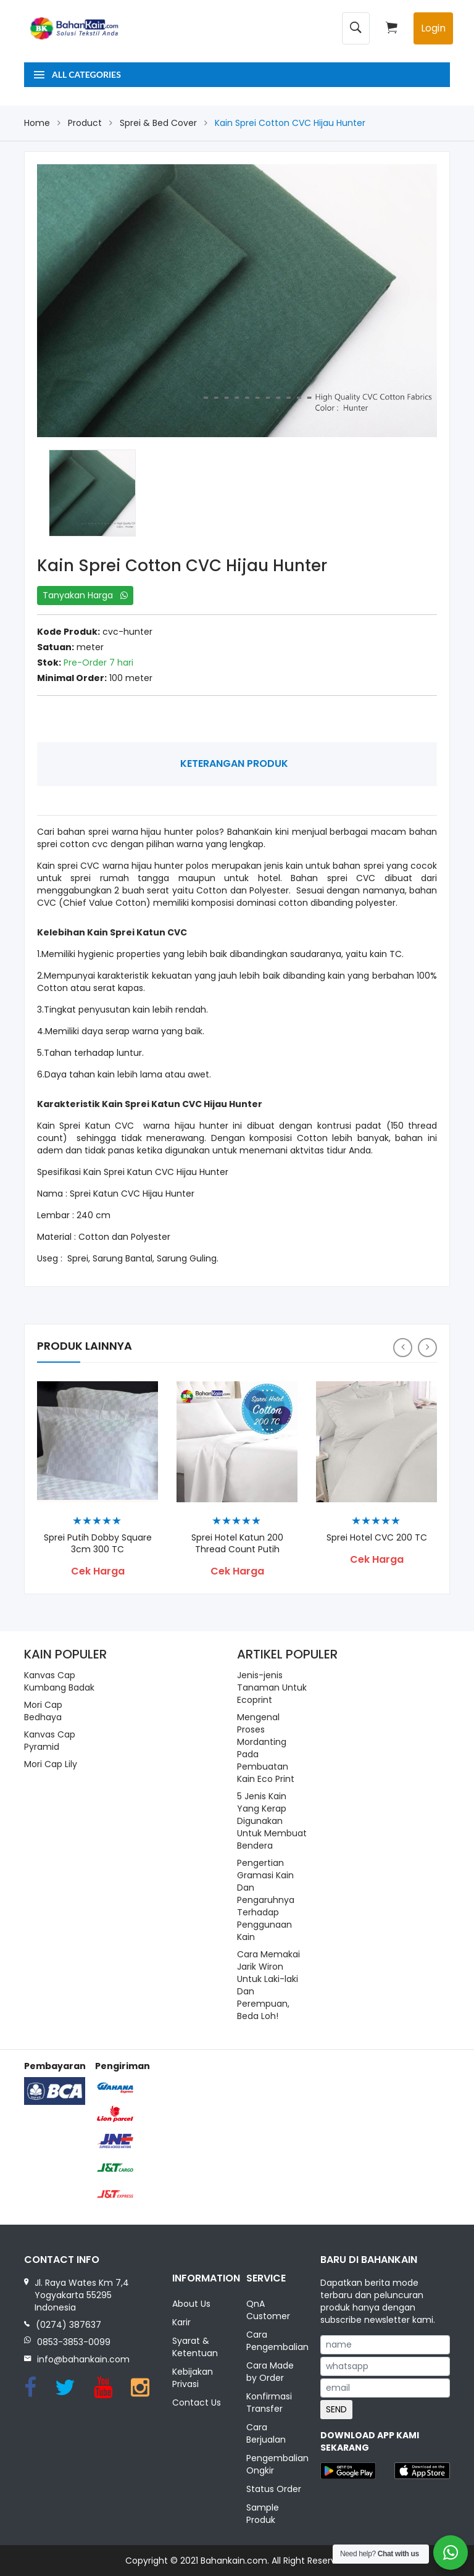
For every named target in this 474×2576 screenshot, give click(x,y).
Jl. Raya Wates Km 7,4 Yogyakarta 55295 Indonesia (82, 2295)
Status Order (273, 2489)
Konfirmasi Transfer (269, 2402)
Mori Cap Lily (50, 1764)
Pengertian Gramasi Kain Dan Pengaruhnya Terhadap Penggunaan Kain (265, 1900)
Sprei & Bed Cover (158, 123)
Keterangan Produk (234, 763)
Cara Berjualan (266, 2433)
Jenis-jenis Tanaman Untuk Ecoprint (272, 1687)
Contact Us (196, 2402)
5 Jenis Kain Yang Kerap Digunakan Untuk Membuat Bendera (272, 1821)
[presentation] (402, 1347)
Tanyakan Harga (85, 595)
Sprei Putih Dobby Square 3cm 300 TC (98, 1543)
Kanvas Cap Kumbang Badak (59, 1681)
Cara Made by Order (270, 2372)
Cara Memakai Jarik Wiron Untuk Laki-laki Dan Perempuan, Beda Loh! (268, 1985)
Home (37, 123)
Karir (181, 2323)
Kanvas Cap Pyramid (49, 1740)
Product (85, 123)
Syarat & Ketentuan (195, 2347)
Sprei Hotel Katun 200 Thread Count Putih (237, 1543)
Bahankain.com (234, 2560)
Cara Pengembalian (274, 2341)
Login (433, 28)
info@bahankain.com (83, 2359)
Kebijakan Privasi (192, 2378)
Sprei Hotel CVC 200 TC (376, 1537)
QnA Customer (268, 2310)
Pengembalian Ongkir (274, 2464)
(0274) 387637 (68, 2325)
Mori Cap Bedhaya (43, 1711)
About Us (191, 2304)
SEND (336, 2409)
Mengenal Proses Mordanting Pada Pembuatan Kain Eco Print (265, 1748)
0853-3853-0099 (73, 2342)
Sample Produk (262, 2513)
